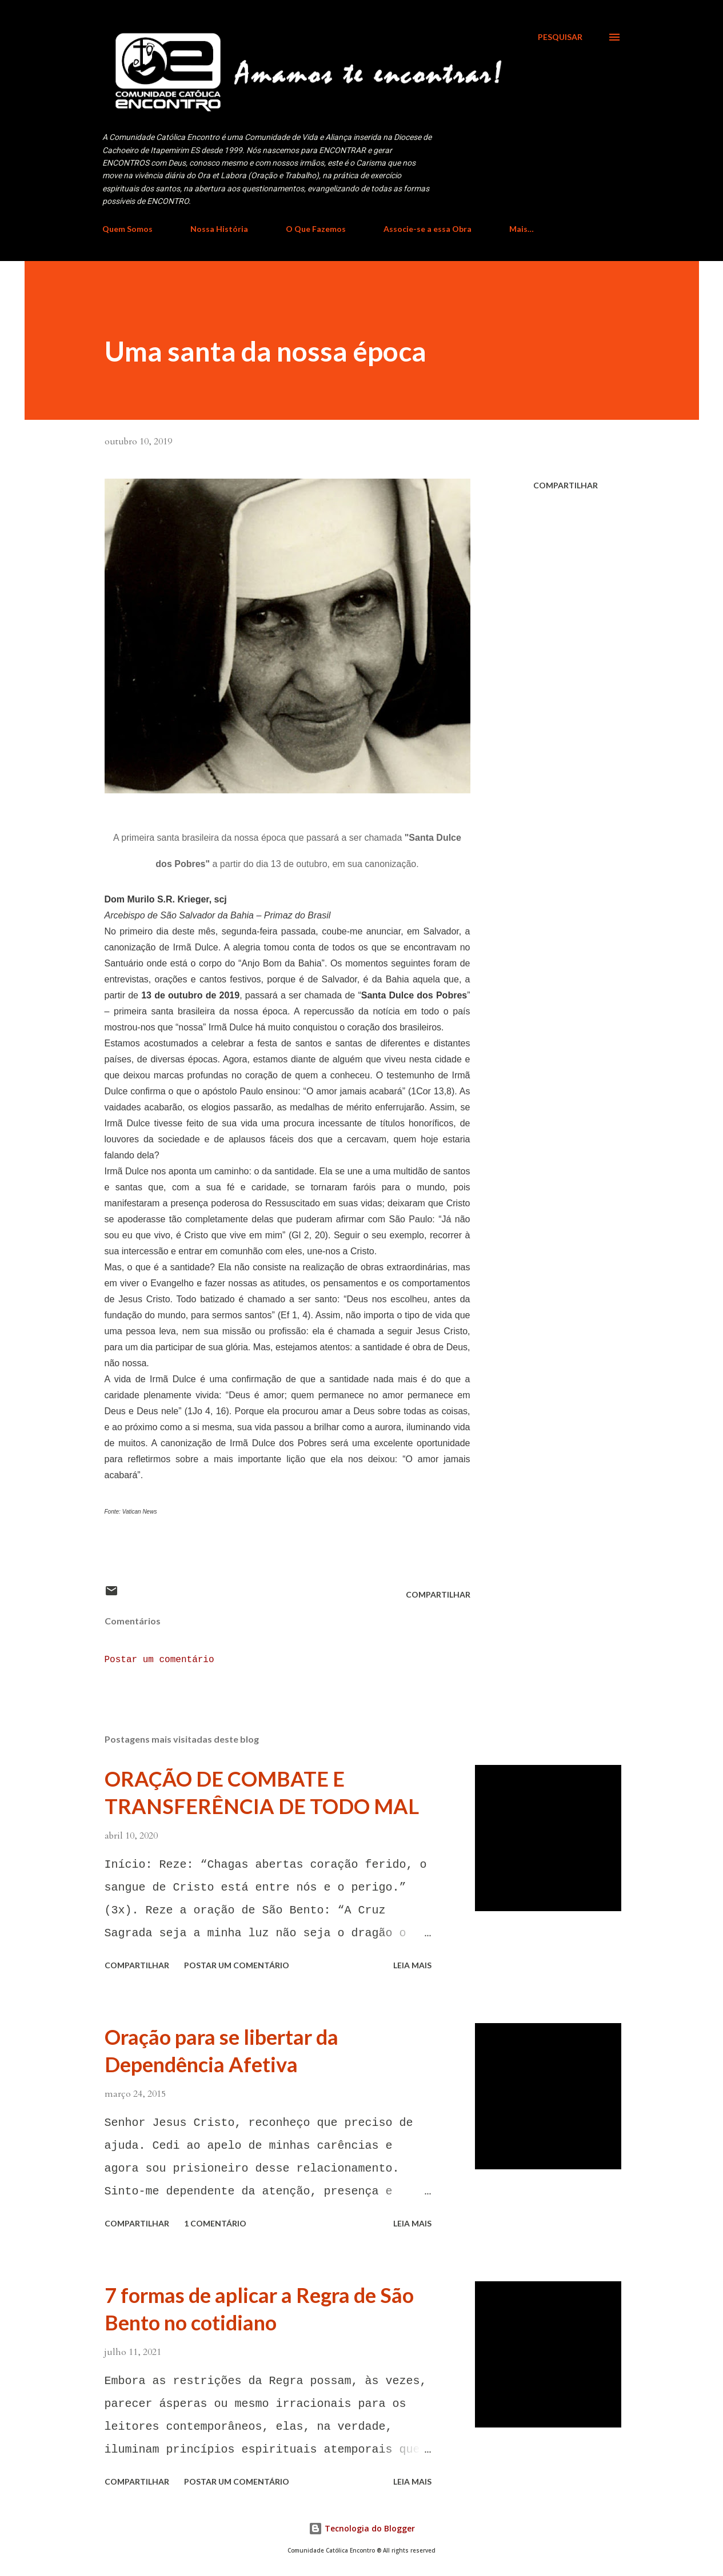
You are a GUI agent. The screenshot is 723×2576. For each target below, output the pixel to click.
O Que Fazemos (316, 229)
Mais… (521, 229)
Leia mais (412, 1965)
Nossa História (219, 229)
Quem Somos (127, 229)
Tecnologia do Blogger (362, 2528)
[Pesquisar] (560, 37)
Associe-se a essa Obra (428, 229)
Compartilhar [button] (565, 485)
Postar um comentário (159, 1660)
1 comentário (215, 2223)
